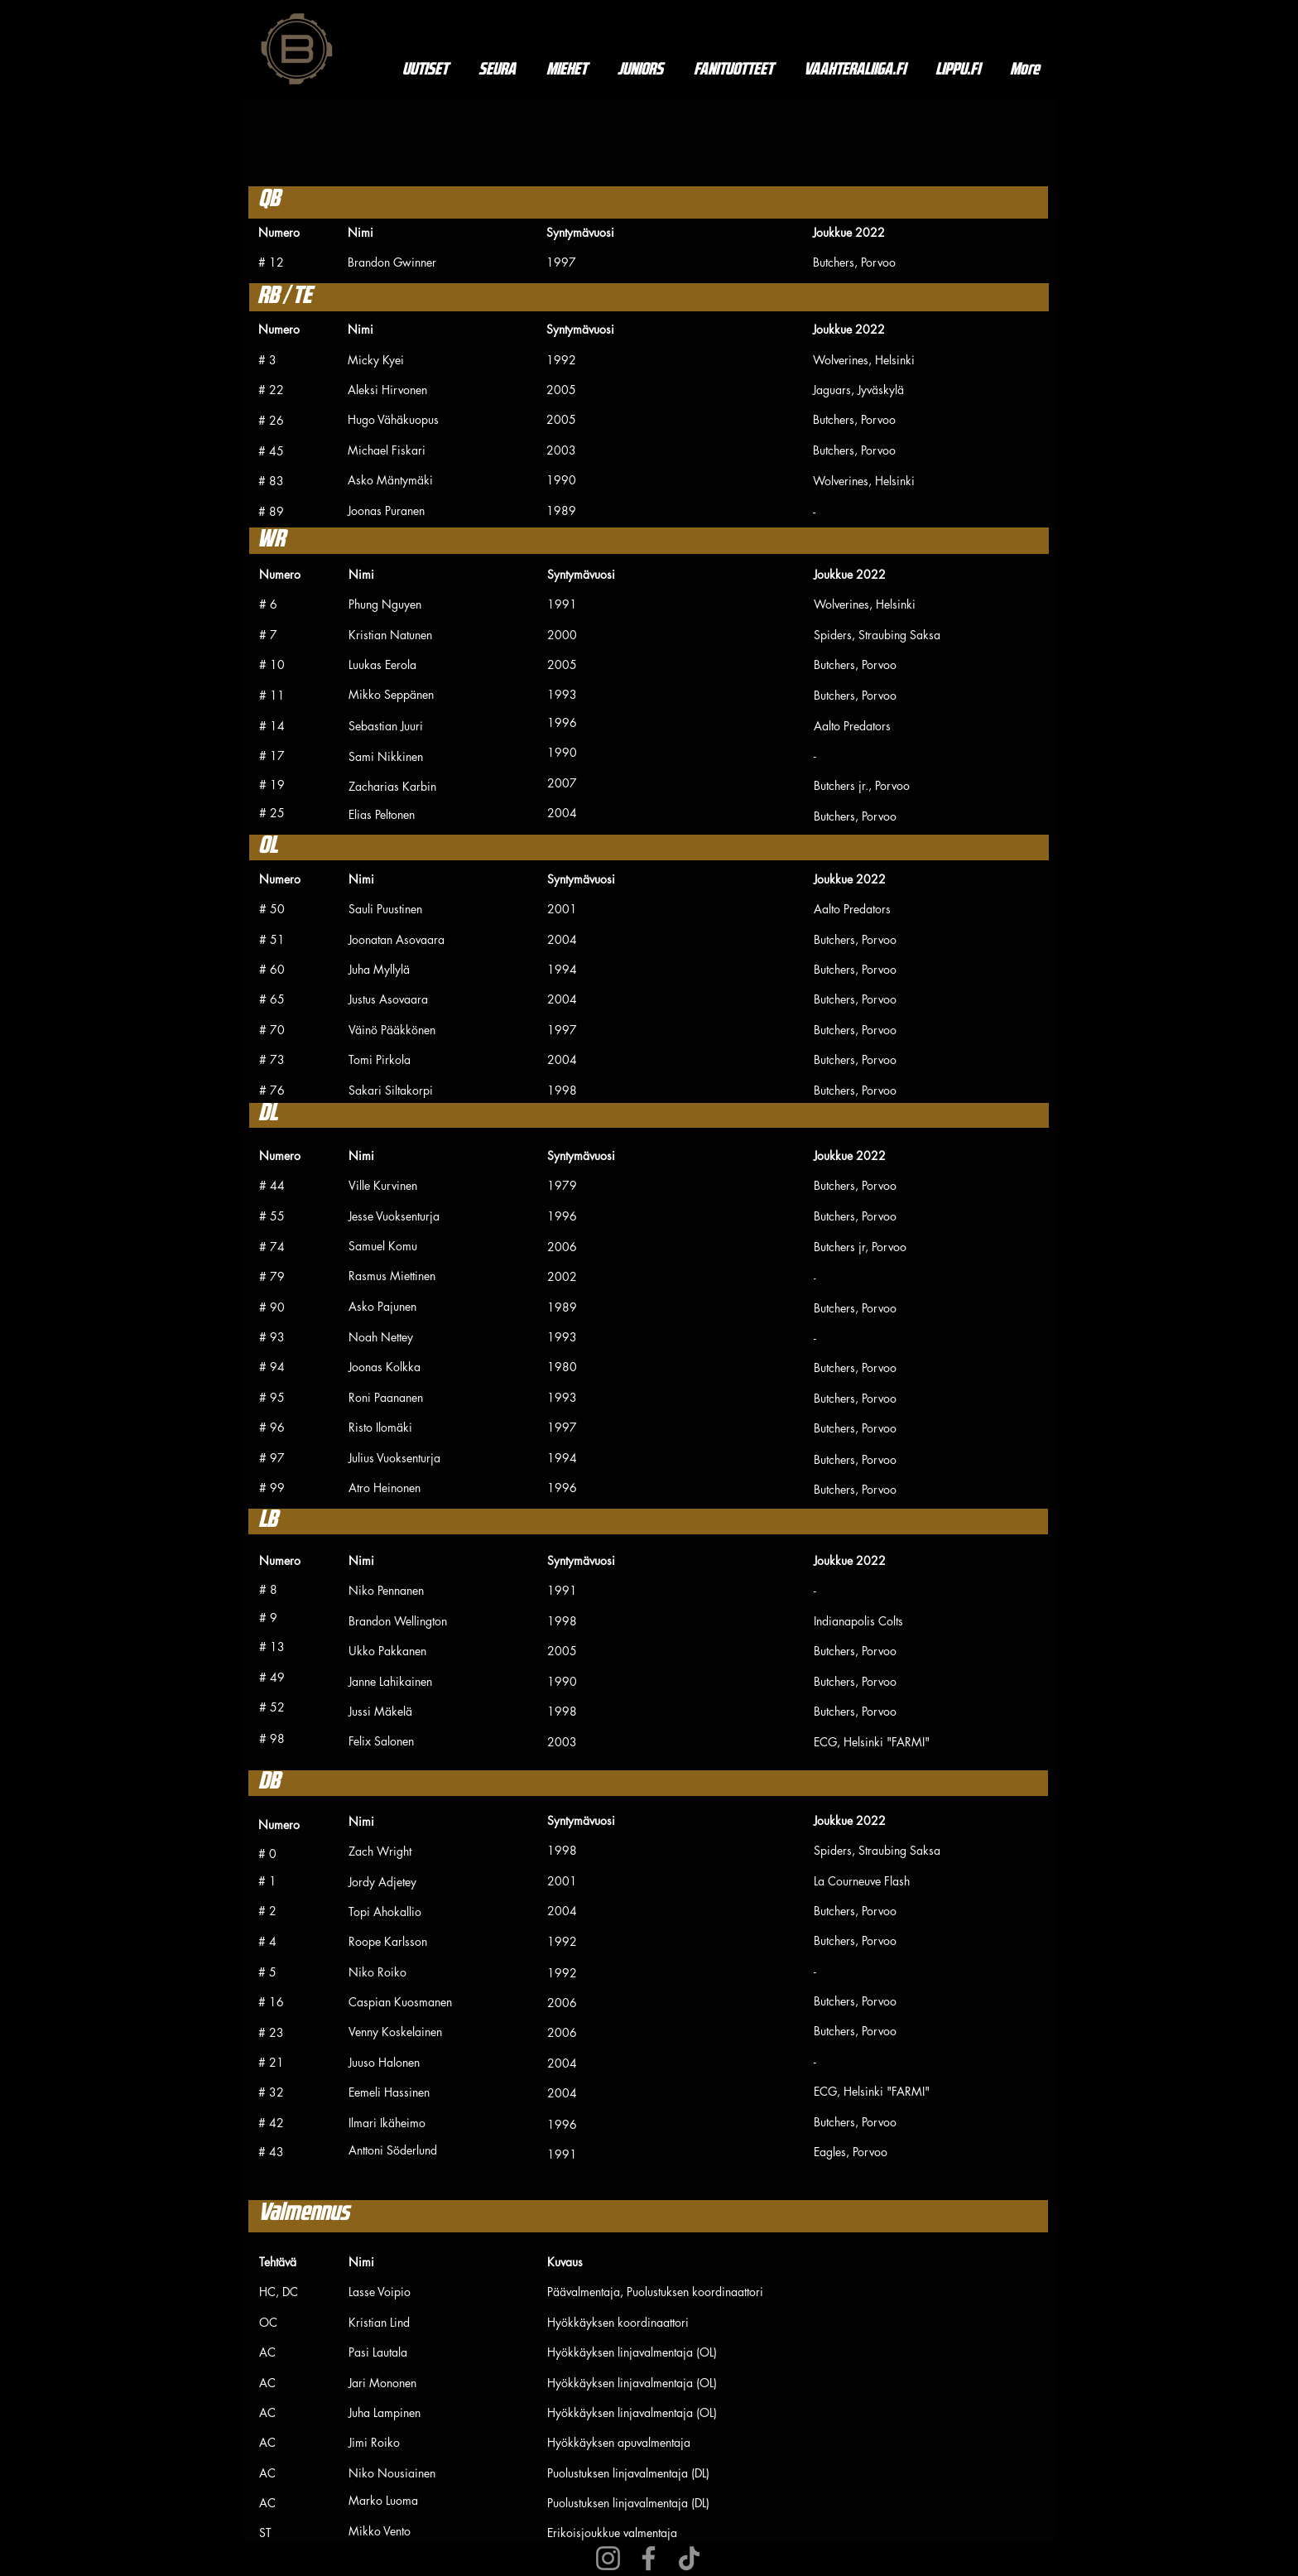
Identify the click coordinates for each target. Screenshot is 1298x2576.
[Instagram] (608, 2558)
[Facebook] (648, 2558)
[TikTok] (689, 2558)
